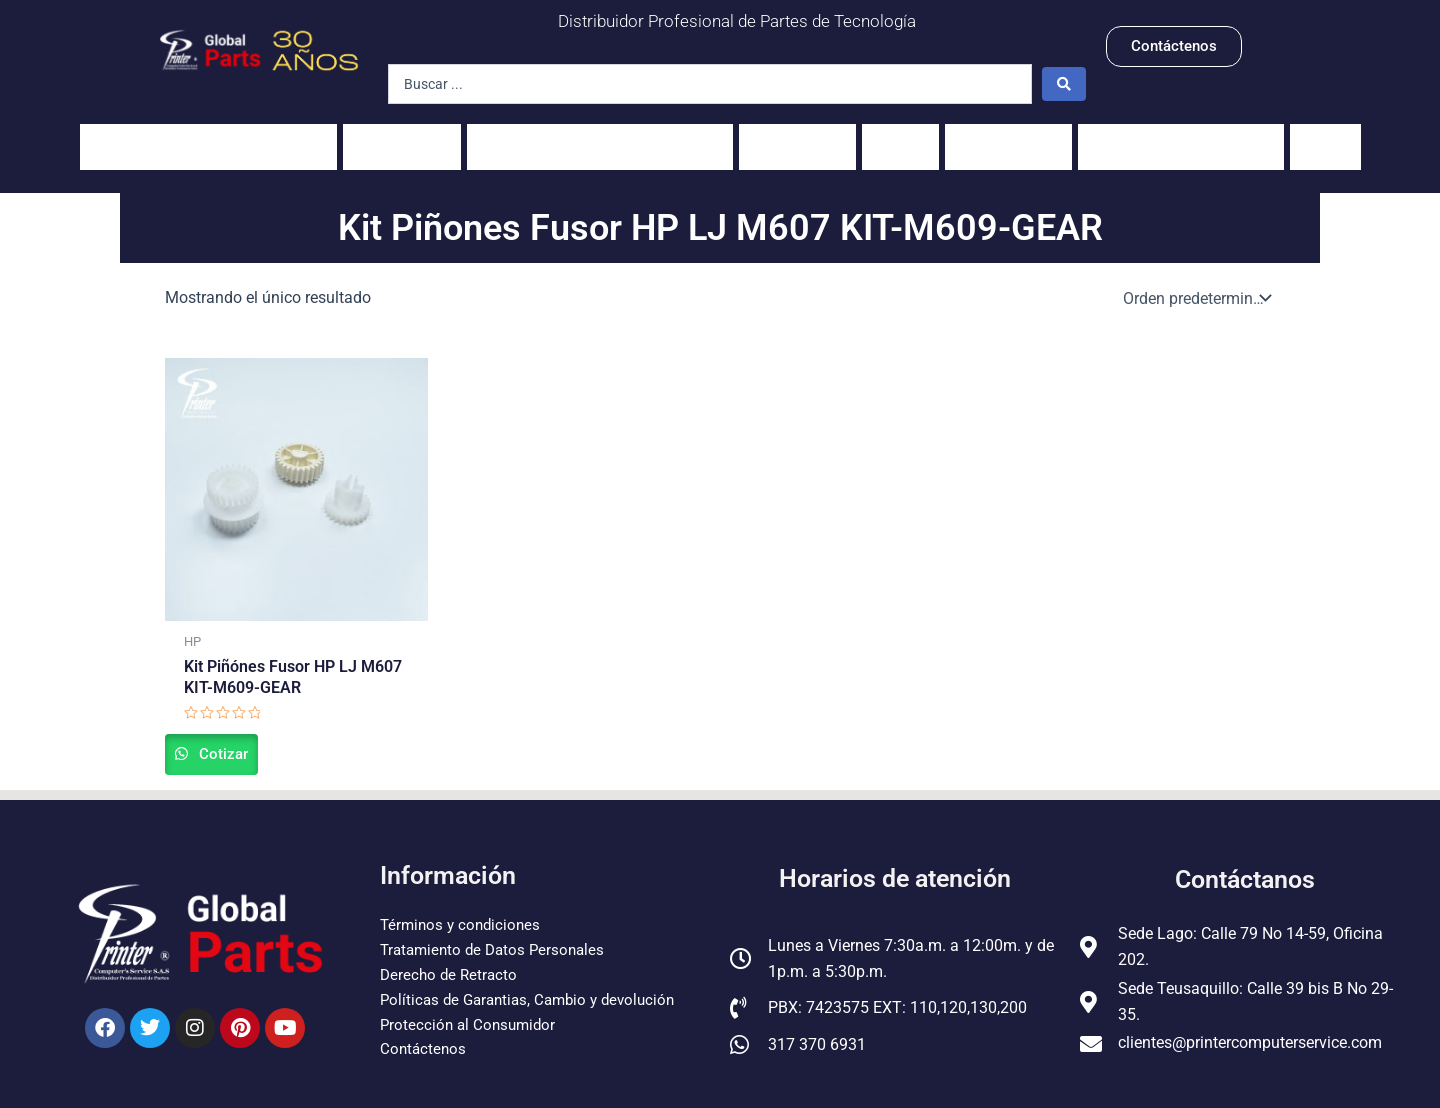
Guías (1325, 136)
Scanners (797, 136)
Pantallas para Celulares (1181, 136)
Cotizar (243, 738)
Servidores (1008, 136)
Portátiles (402, 136)
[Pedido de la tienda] (1195, 278)
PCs (900, 136)
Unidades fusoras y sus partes (600, 136)
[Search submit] (1064, 84)
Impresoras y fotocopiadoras (208, 136)
